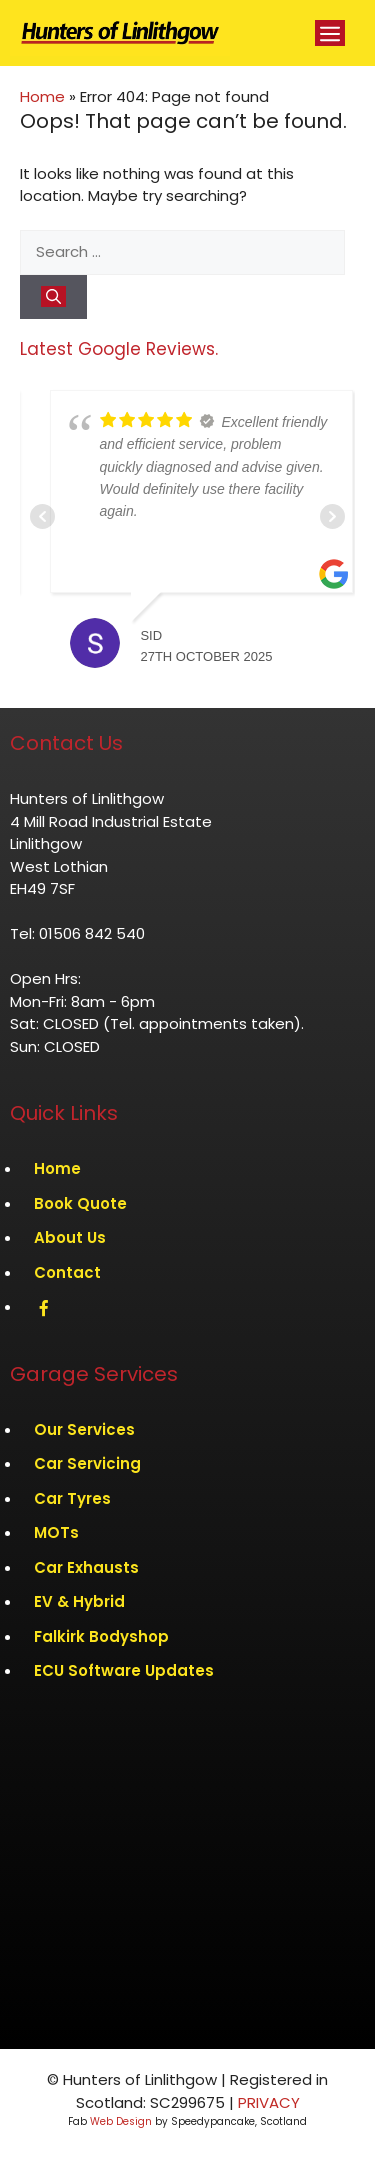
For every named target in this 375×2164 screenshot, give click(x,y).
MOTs (56, 1532)
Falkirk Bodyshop (101, 1636)
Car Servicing (87, 1463)
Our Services (84, 1429)
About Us (70, 1237)
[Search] (53, 297)
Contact (67, 1272)
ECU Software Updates (124, 1670)
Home (42, 96)
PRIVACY (269, 2102)
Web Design (121, 2121)
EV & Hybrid (79, 1601)
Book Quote (80, 1203)
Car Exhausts (86, 1567)
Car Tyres (72, 1498)
